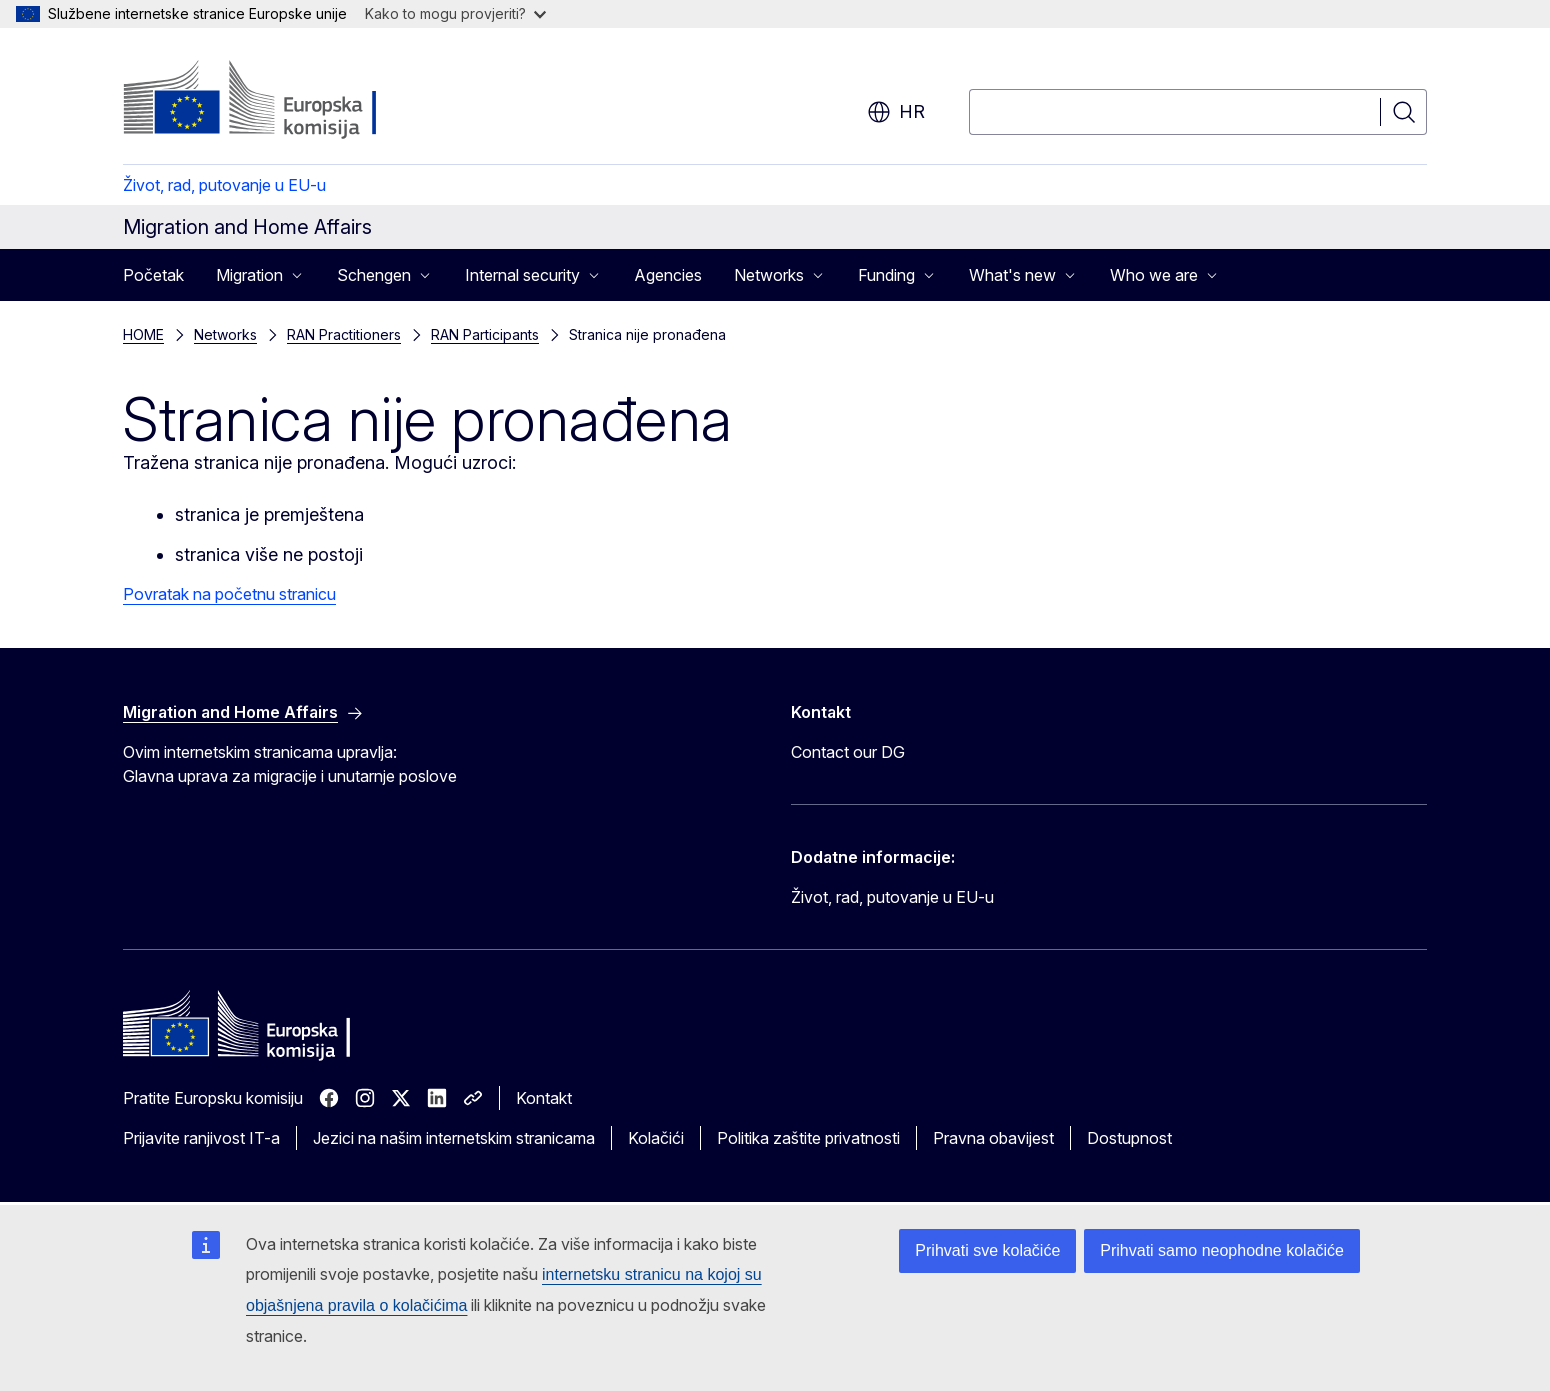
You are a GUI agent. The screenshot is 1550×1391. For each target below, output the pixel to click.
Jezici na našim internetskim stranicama (454, 1138)
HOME (143, 334)
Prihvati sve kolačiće (987, 1250)
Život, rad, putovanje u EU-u (224, 185)
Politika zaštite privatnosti (808, 1138)
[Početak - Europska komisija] (284, 100)
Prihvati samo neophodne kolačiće (1222, 1250)
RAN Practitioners (344, 334)
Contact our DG (848, 752)
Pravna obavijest (993, 1138)
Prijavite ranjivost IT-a (201, 1138)
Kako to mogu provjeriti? (455, 13)
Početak (153, 275)
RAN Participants (485, 334)
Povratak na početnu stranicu (229, 594)
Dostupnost (1129, 1138)
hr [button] (896, 112)
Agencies (668, 275)
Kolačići (656, 1138)
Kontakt (544, 1098)
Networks (225, 334)
